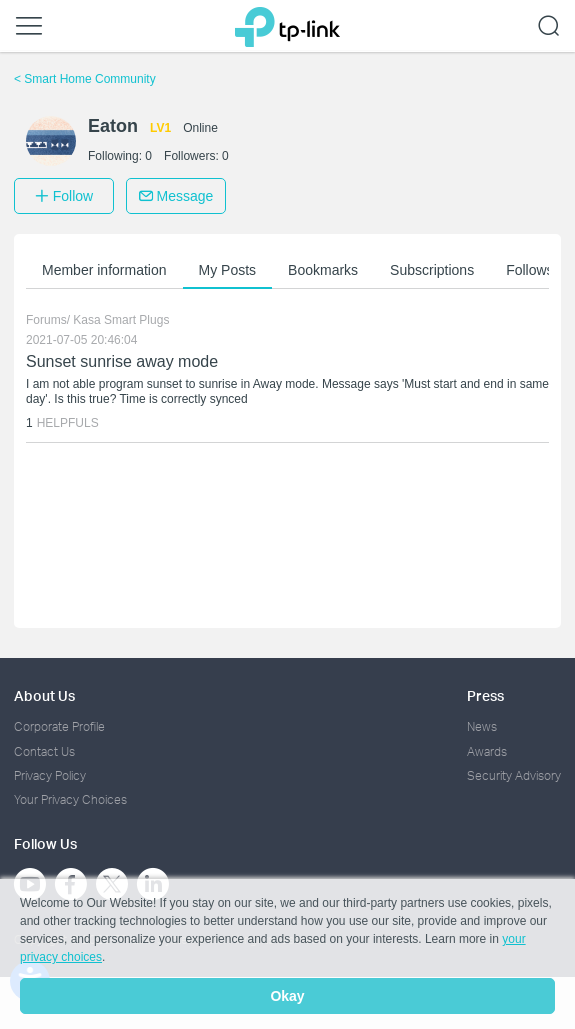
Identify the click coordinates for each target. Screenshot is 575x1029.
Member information (104, 270)
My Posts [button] (228, 270)
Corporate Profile (59, 726)
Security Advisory (514, 775)
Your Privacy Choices (70, 799)
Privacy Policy (50, 775)
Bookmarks (323, 270)
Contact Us (44, 751)
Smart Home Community (85, 79)
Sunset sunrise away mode (122, 361)
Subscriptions (432, 270)
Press (485, 695)
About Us (44, 695)
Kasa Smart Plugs (121, 320)
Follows (529, 270)
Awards (487, 751)
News (482, 726)
